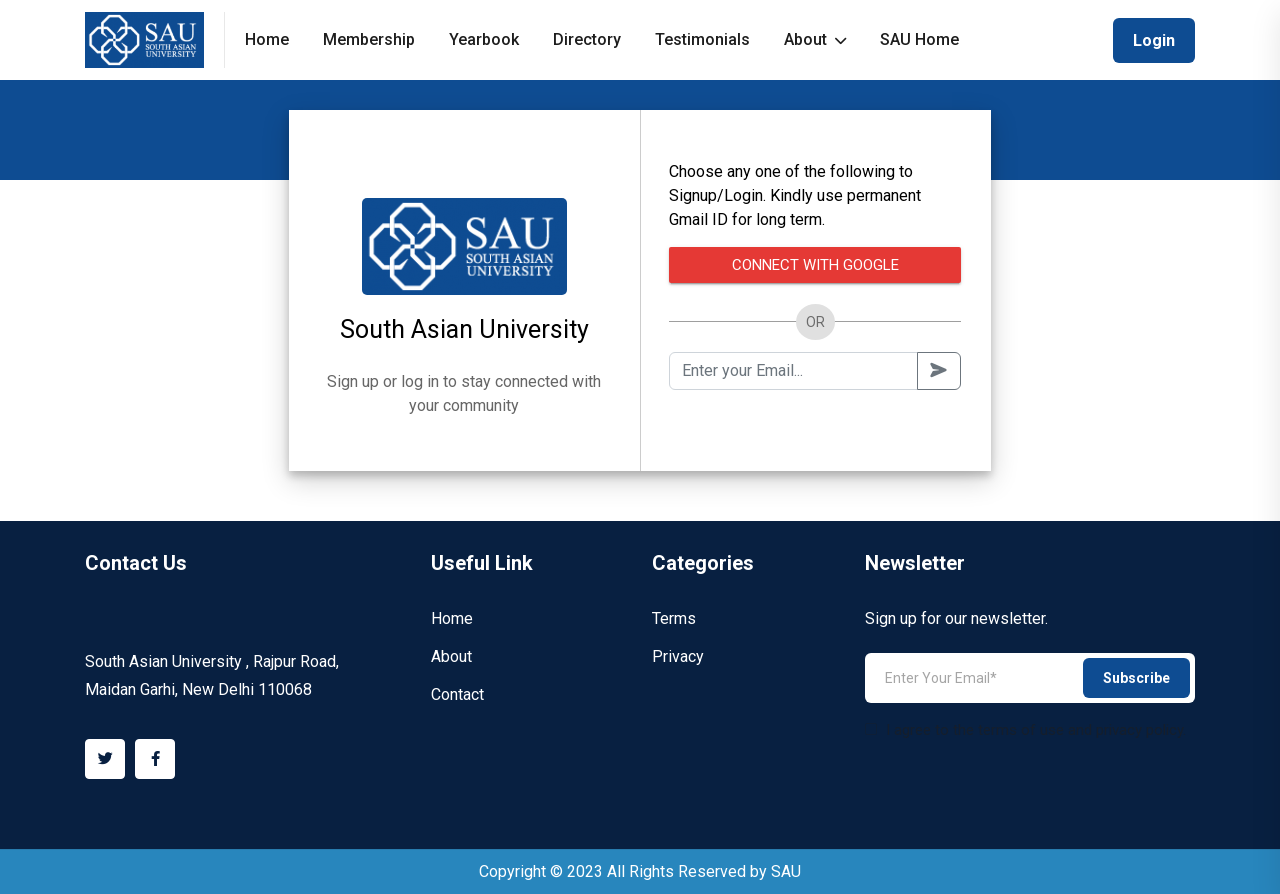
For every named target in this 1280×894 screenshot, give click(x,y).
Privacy (678, 656)
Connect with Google (815, 265)
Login (1154, 40)
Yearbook (484, 39)
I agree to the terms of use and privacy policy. (1025, 730)
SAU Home (919, 39)
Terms (674, 618)
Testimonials (702, 39)
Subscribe (1136, 678)
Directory (587, 39)
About (815, 39)
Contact (457, 694)
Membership (369, 39)
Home (267, 39)
